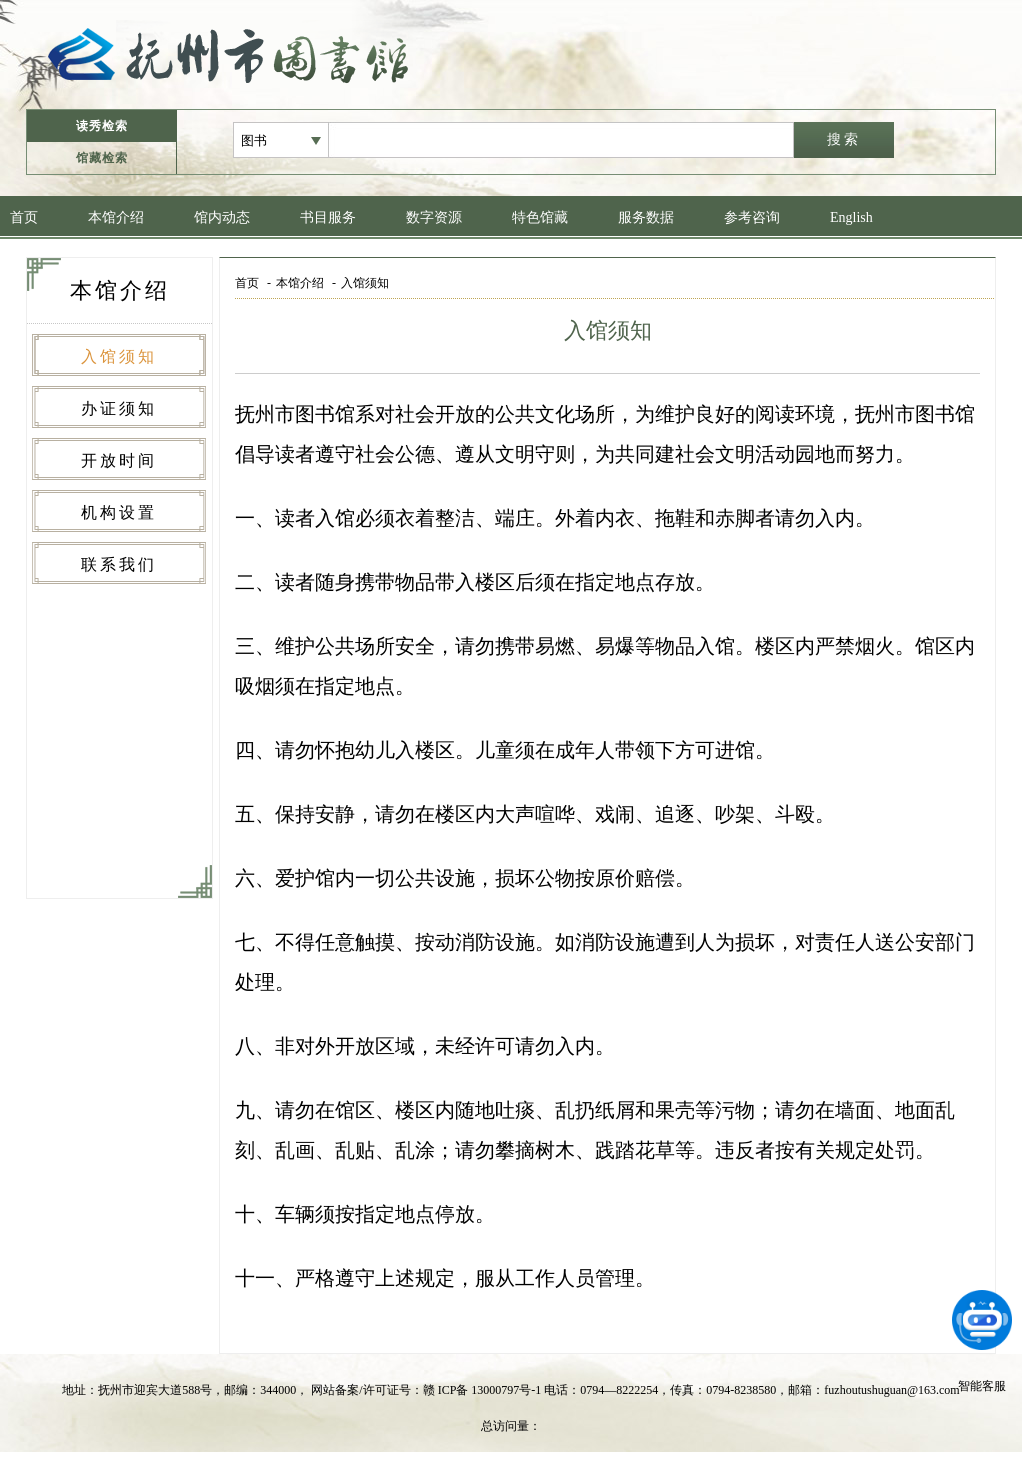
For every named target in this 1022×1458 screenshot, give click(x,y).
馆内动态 (222, 217)
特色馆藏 (540, 217)
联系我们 (119, 564)
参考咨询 (752, 217)
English (851, 217)
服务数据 (646, 217)
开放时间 (119, 460)
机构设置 (119, 512)
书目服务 (328, 217)
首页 (24, 217)
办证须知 (119, 408)
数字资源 (434, 217)
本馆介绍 (116, 217)
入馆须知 (119, 356)
